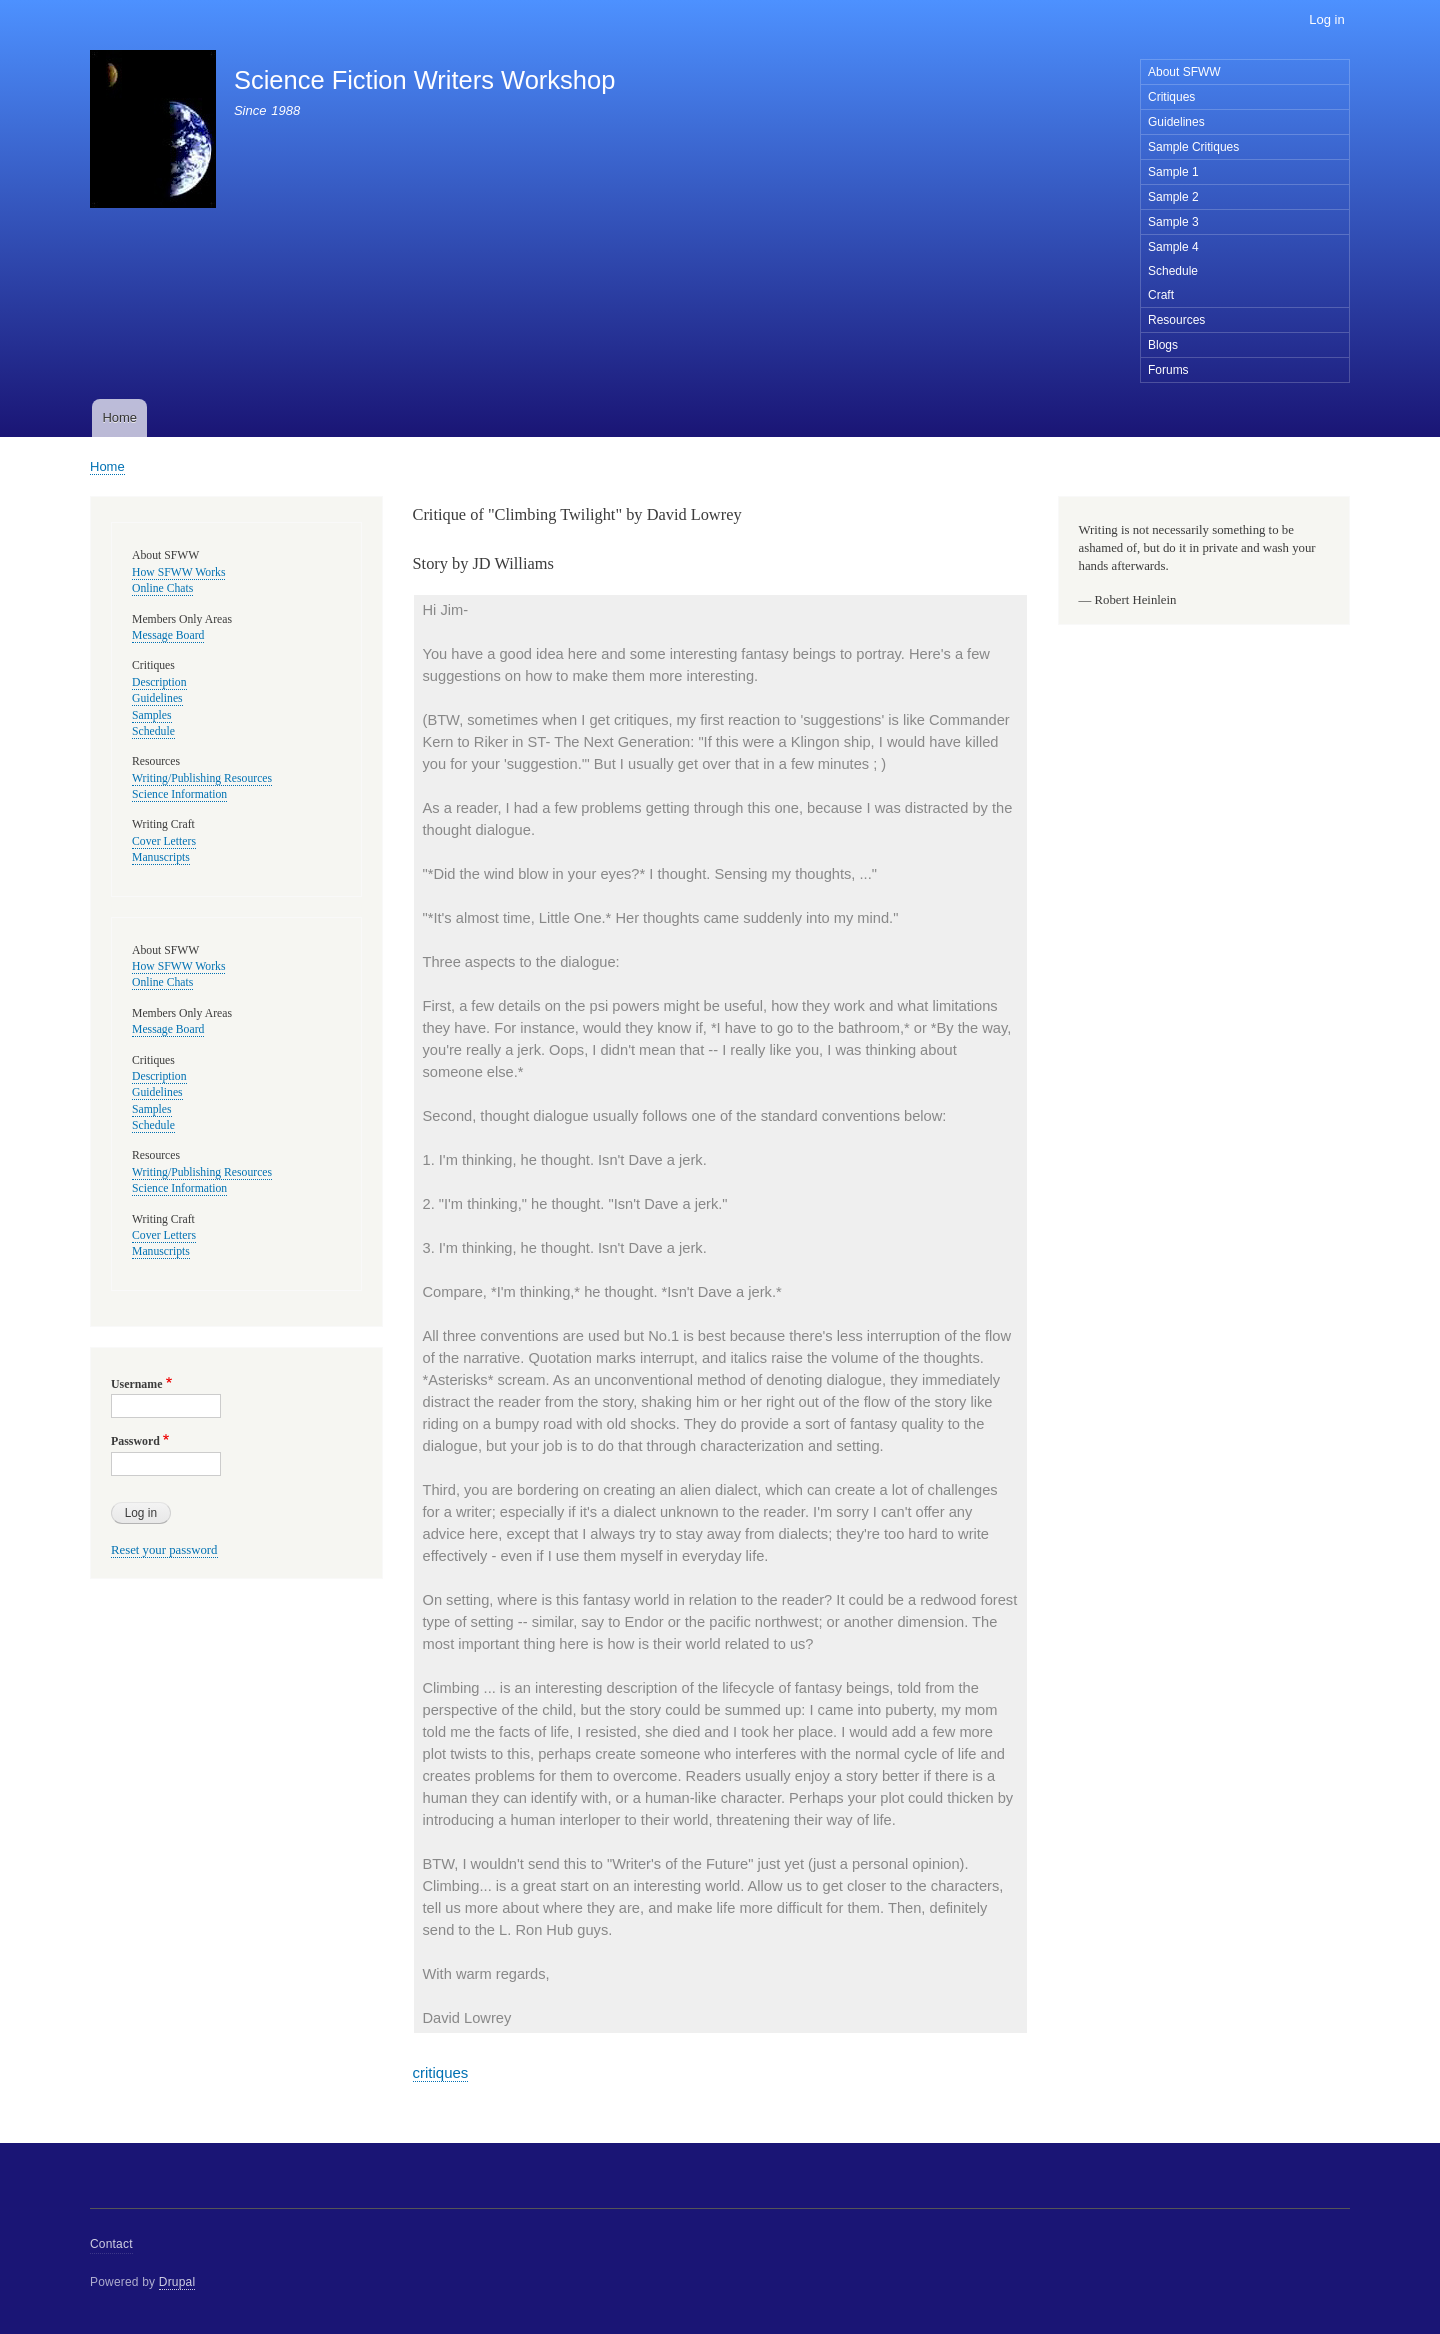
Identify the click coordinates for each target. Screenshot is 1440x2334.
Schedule (1173, 271)
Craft (1161, 295)
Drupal (177, 2282)
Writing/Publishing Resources (202, 778)
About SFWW (1184, 72)
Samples (152, 715)
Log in (1326, 19)
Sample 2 (1173, 197)
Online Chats (162, 588)
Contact (111, 2244)
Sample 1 (1173, 172)
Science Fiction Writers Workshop (424, 80)
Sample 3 (1173, 222)
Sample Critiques (1193, 147)
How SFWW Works (178, 572)
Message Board (168, 635)
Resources (1176, 320)
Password (135, 1441)
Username (136, 1384)
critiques (441, 2072)
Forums (1168, 370)
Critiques (1171, 97)
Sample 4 (1173, 247)
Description (159, 682)
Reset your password (164, 1550)
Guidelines (1176, 122)
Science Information (179, 794)
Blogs (1163, 345)
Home (119, 417)
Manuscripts (161, 857)
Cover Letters (164, 841)
